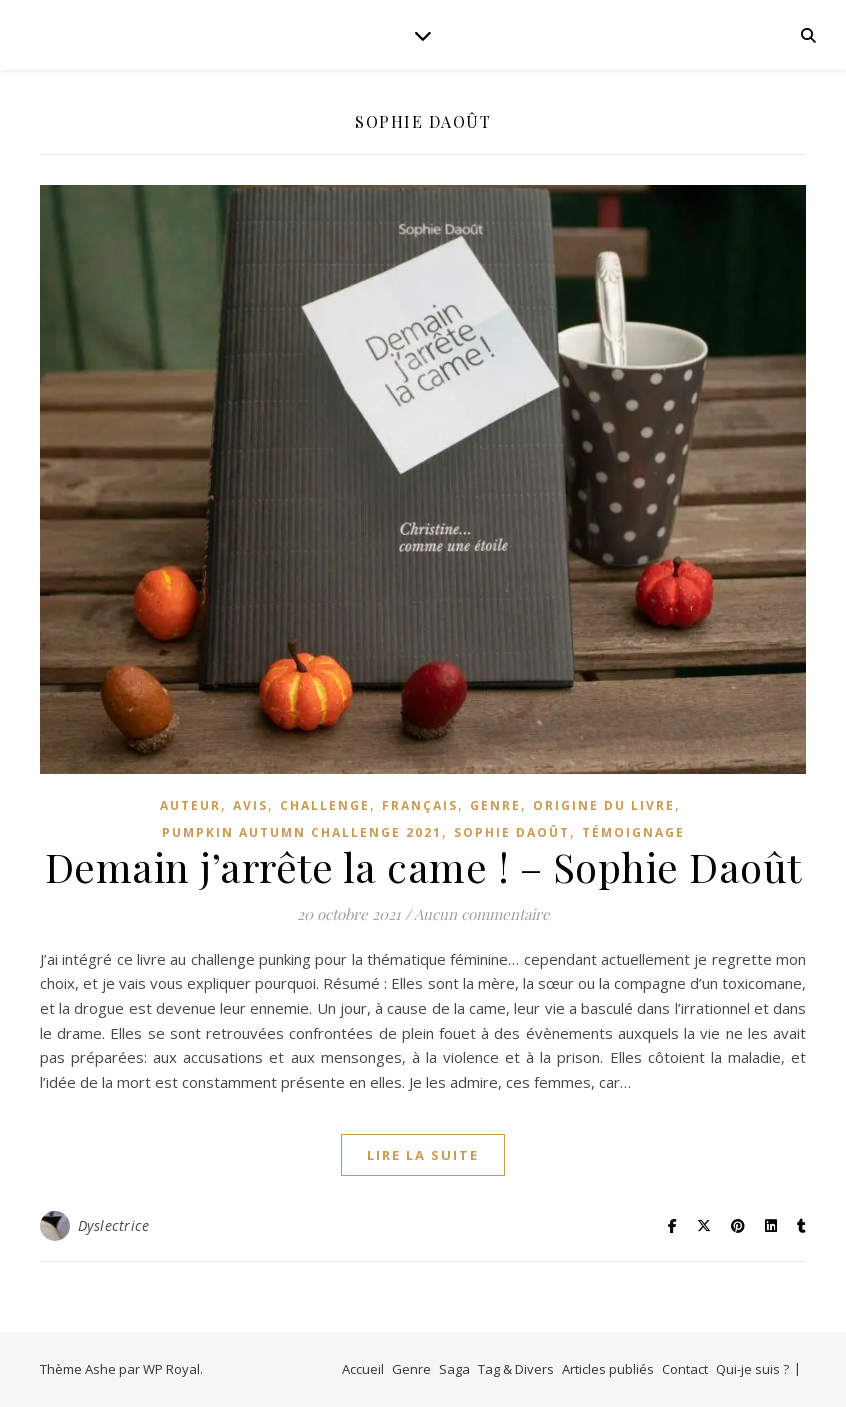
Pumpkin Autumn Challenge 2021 (302, 832)
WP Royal (171, 1369)
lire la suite (423, 1155)
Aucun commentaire (482, 914)
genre (495, 805)
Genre (411, 1369)
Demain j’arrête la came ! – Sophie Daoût (423, 866)
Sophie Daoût (512, 832)
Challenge (325, 805)
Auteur (190, 805)
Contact (685, 1369)
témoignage (633, 832)
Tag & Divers (516, 1369)
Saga (454, 1369)
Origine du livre (604, 805)
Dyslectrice (114, 1225)
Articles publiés (608, 1369)
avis (250, 805)
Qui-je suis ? (752, 1369)
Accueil (363, 1369)
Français (420, 805)
